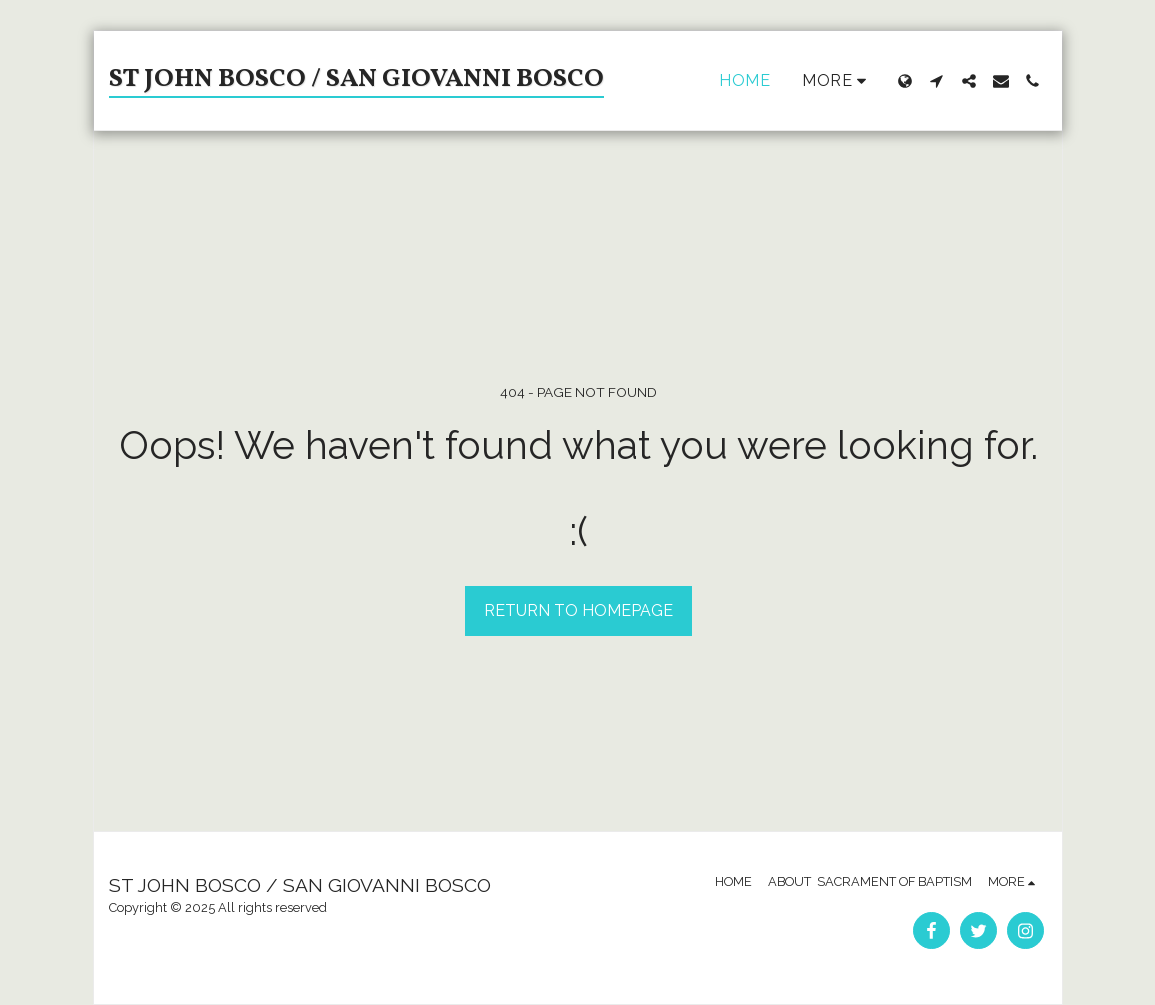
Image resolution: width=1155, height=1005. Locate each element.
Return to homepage (578, 610)
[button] (937, 81)
